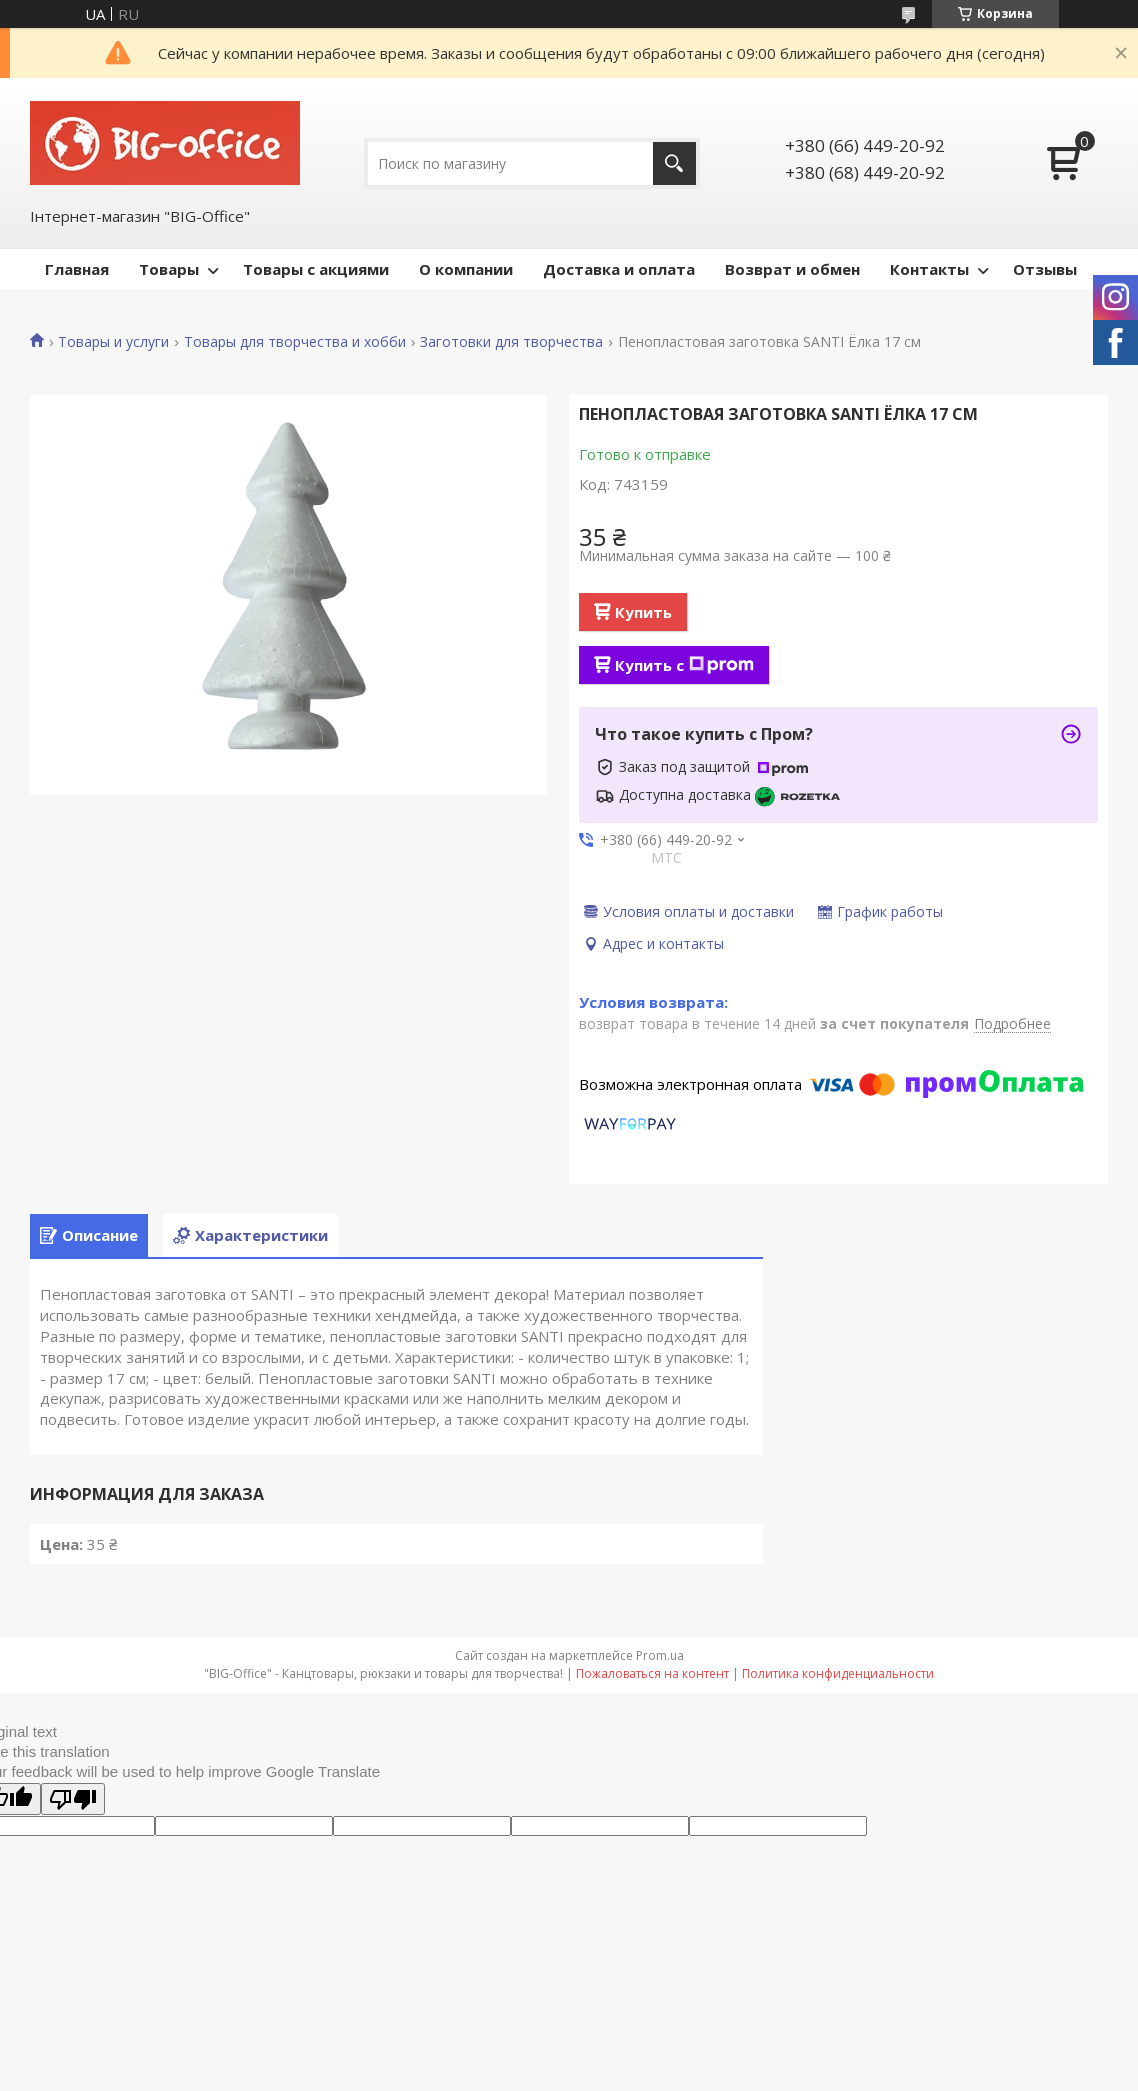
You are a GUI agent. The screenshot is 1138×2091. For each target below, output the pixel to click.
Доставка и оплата (619, 269)
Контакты (929, 269)
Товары (169, 269)
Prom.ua (660, 1655)
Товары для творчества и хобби (295, 342)
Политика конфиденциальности (838, 1673)
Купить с (684, 665)
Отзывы (1045, 269)
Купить (643, 612)
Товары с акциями (316, 269)
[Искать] (674, 163)
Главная (77, 269)
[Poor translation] (73, 1799)
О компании (466, 269)
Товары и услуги (113, 342)
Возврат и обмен (792, 269)
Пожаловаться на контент (652, 1673)
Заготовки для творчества (511, 342)
